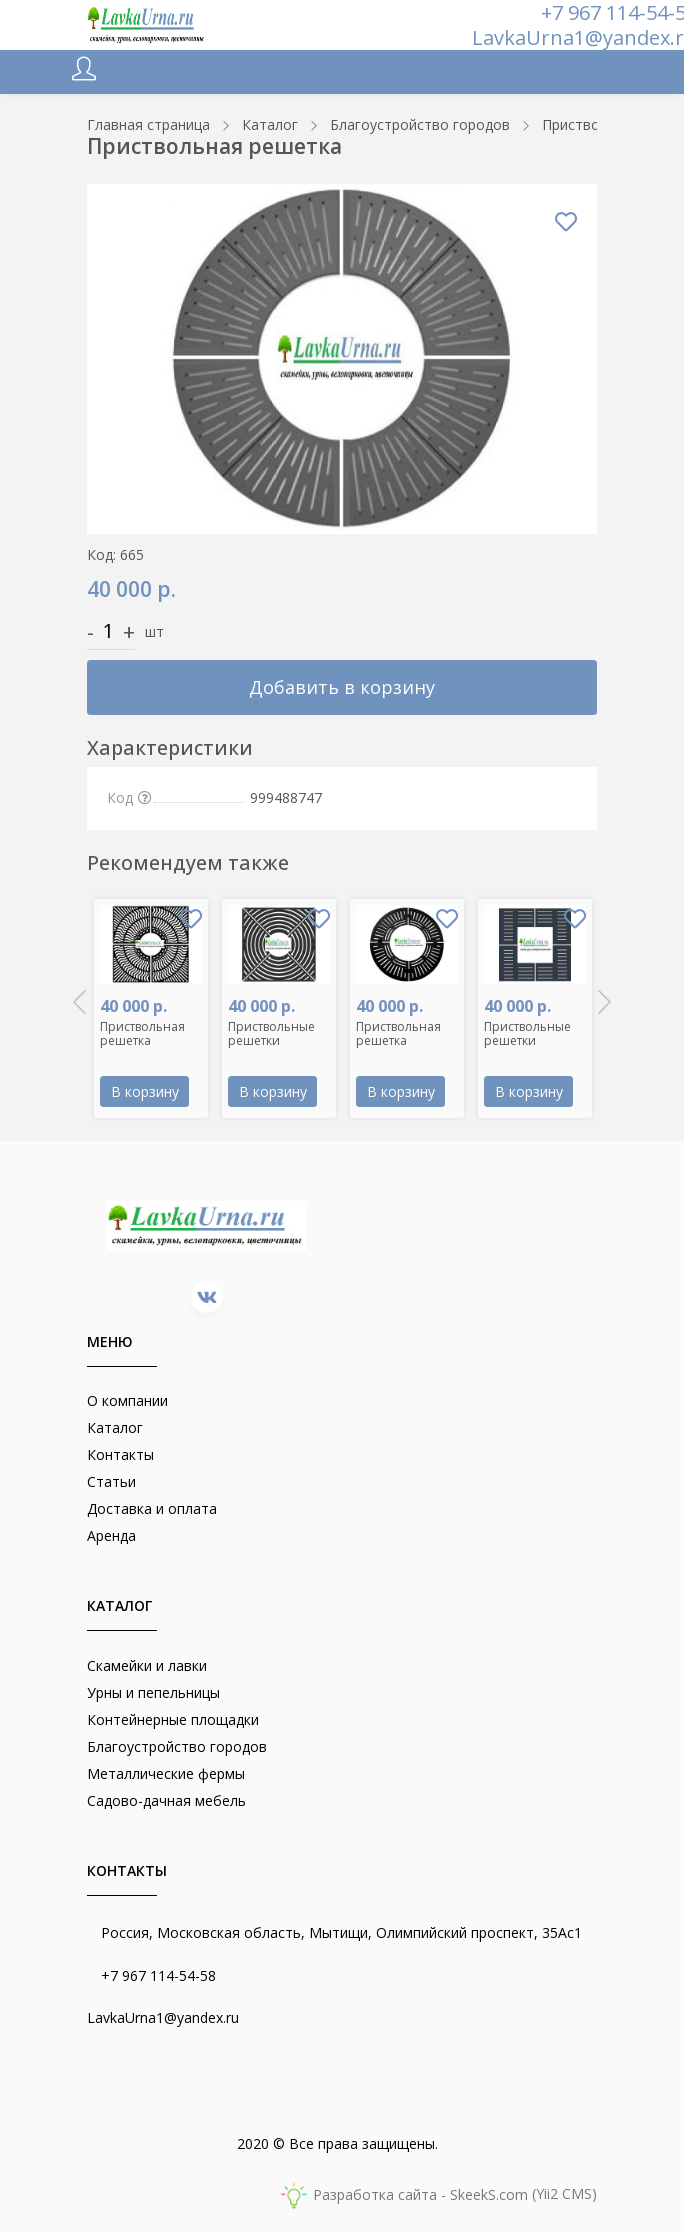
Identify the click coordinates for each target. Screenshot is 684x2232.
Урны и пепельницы (153, 1692)
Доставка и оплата (152, 1508)
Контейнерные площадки (173, 1719)
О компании (127, 1400)
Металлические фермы (166, 1773)
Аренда (111, 1535)
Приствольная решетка (142, 1033)
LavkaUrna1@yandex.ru (163, 2017)
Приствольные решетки (271, 1033)
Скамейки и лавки (147, 1665)
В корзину (145, 1091)
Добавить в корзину (342, 687)
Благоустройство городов (177, 1746)
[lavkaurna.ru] (147, 25)
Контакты (120, 1454)
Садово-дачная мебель (166, 1800)
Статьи (111, 1481)
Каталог (115, 1427)
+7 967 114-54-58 (158, 1975)
